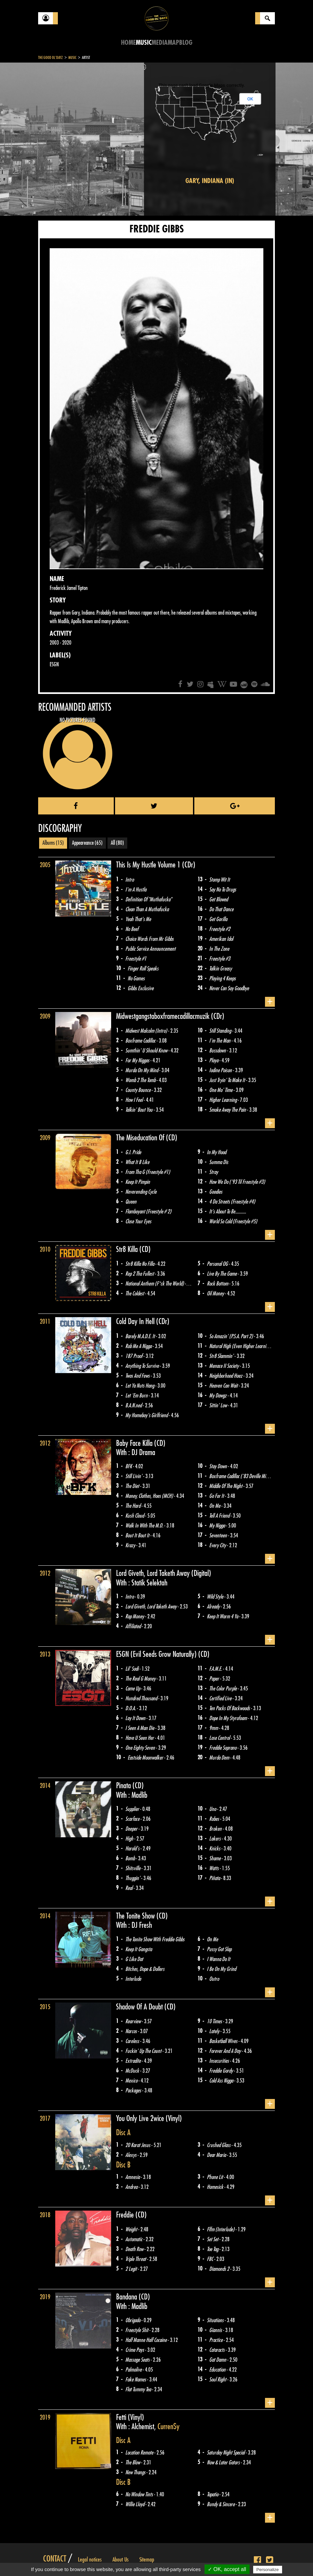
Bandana (127, 2297)
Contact (54, 2559)
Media (160, 42)
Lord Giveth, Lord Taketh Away (153, 1573)
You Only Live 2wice (141, 2118)
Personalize (267, 2569)
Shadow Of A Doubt (140, 2007)
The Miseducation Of (141, 1138)
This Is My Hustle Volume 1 (149, 865)
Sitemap (146, 2560)
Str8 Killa (127, 1249)
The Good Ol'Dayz (50, 58)
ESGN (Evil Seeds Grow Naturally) (157, 1654)
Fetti (122, 2417)
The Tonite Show (136, 1916)
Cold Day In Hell (136, 1321)
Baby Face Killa (135, 1443)
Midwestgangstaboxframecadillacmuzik (163, 1016)
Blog (185, 42)
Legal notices (90, 2560)
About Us (120, 2560)
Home (128, 42)
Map (173, 42)
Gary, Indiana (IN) (209, 180)
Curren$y (168, 2426)
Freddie (125, 2215)
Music (144, 42)
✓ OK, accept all (227, 2569)
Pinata (124, 1786)
